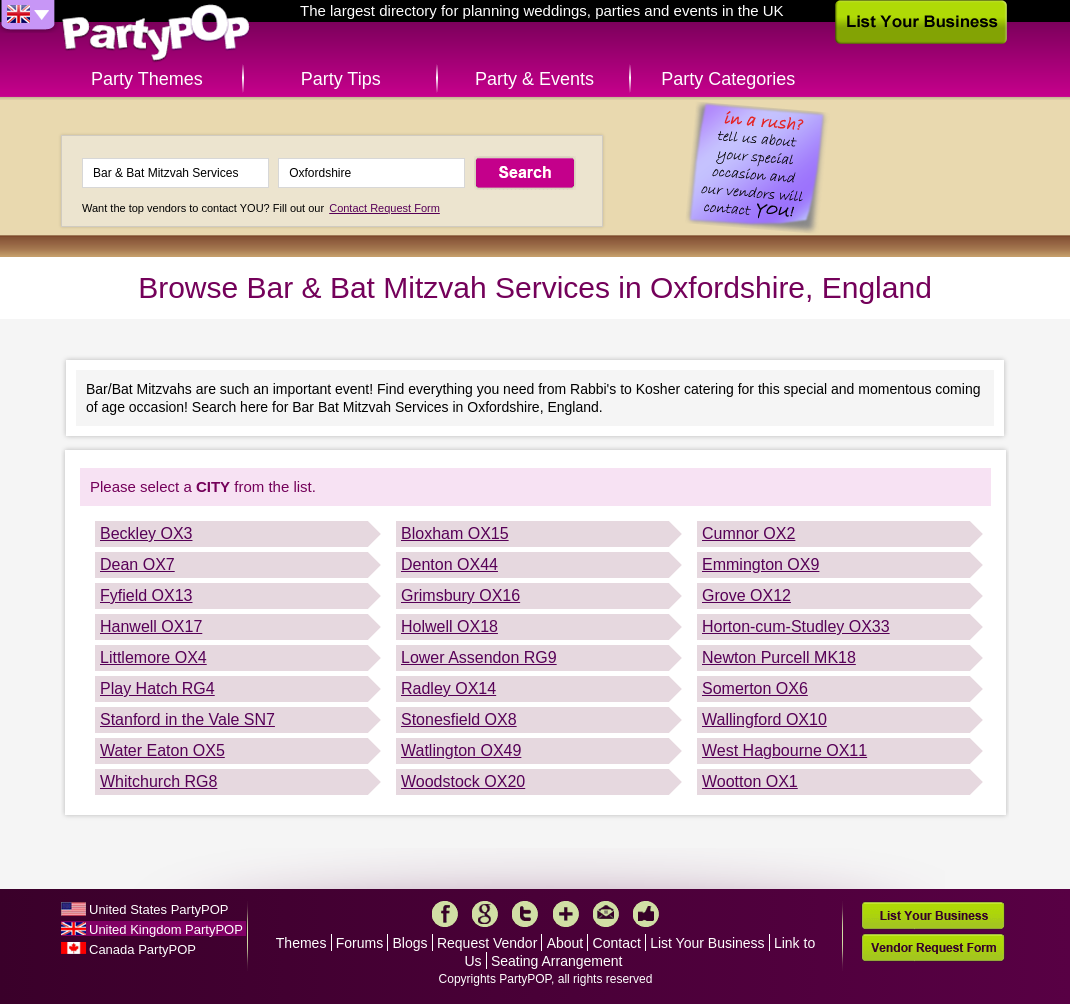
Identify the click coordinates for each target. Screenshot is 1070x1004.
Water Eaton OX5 (162, 750)
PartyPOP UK (156, 33)
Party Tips (341, 79)
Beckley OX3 (146, 533)
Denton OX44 (449, 564)
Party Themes (147, 79)
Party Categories (728, 79)
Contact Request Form (384, 208)
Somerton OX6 (755, 688)
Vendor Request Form (933, 947)
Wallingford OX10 (764, 719)
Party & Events (534, 79)
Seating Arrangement (557, 961)
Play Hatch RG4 (157, 688)
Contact (617, 943)
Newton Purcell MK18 (779, 657)
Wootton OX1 (750, 781)
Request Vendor (487, 943)
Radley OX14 (448, 688)
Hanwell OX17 (151, 626)
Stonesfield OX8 (459, 719)
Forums (359, 943)
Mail (606, 914)
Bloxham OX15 (455, 533)
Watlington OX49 (461, 750)
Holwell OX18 (449, 626)
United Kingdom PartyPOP (166, 929)
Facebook (445, 914)
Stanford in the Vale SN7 (187, 719)
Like (646, 914)
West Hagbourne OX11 (784, 750)
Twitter (525, 914)
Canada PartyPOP (142, 949)
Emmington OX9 (760, 564)
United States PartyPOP (158, 909)
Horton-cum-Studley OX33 (796, 626)
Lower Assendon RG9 (479, 657)
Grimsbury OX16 (460, 595)
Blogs (410, 943)
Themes (301, 943)
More (566, 914)
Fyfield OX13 (146, 595)
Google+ (485, 914)
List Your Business (707, 943)
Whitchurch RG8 (158, 781)
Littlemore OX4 (153, 657)
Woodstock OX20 (463, 781)
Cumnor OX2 (748, 533)
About (565, 943)
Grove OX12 (746, 595)
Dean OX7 (137, 564)
